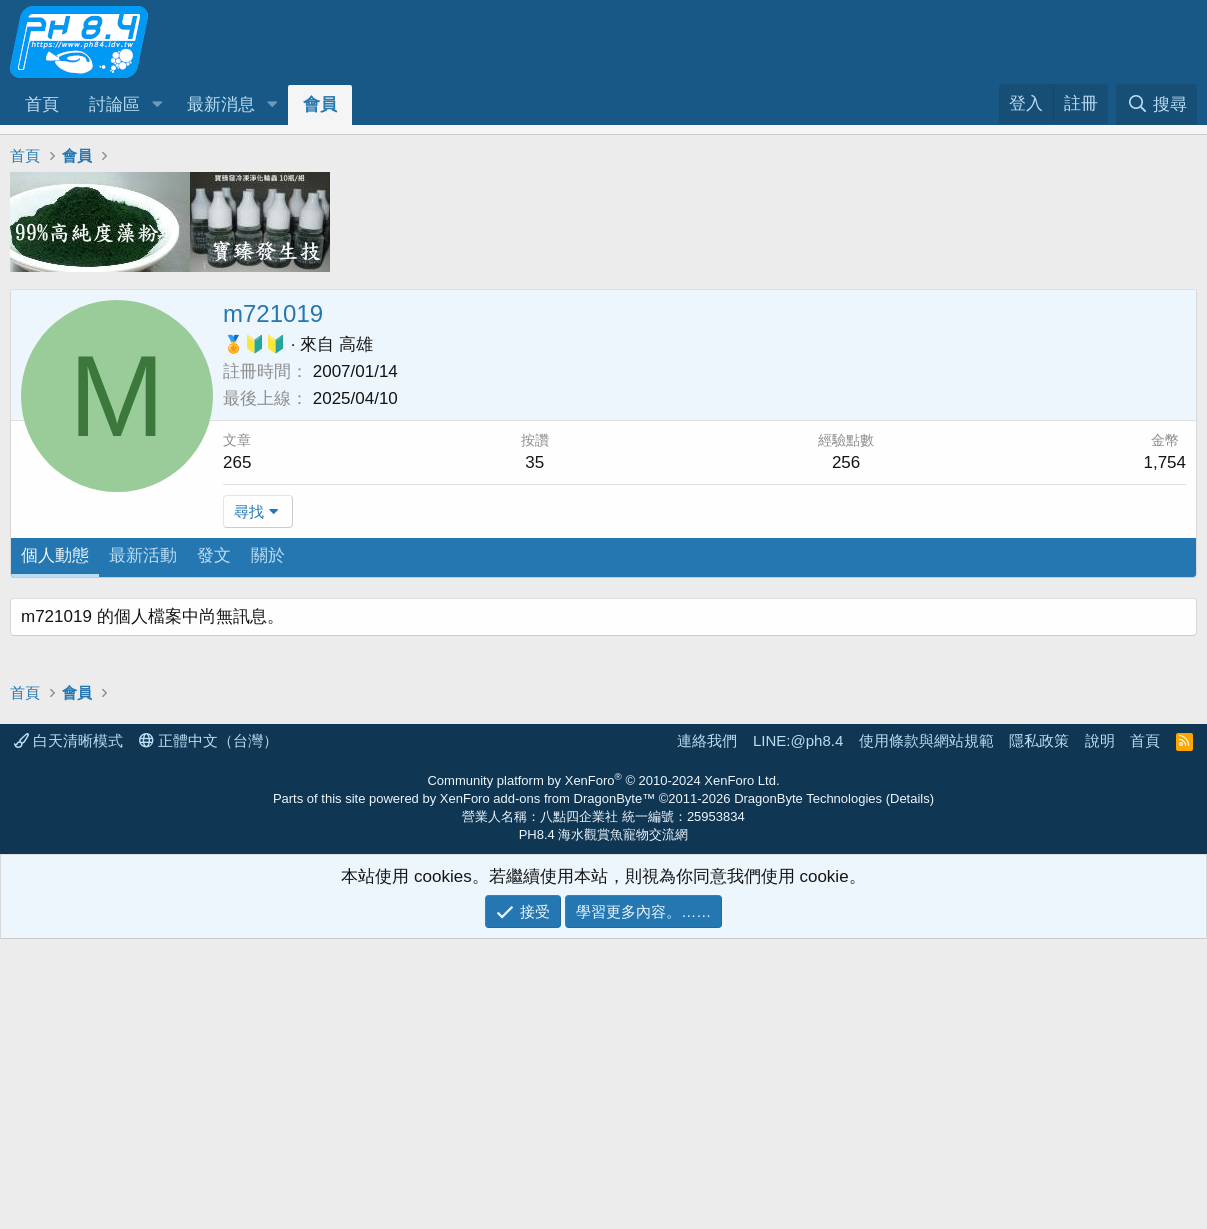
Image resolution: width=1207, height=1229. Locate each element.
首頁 (42, 104)
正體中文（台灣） (208, 1030)
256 (846, 462)
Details (910, 1088)
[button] (157, 105)
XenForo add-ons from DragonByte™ (547, 1088)
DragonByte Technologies (808, 1088)
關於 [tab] (268, 555)
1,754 (1164, 462)
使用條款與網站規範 (926, 1030)
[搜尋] (1156, 104)
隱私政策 (1039, 1030)
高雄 (356, 344)
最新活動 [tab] (143, 555)
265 (237, 462)
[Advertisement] (603, 738)
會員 (320, 104)
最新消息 (221, 104)
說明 (1100, 1030)
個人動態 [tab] (55, 555)
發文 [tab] (214, 555)
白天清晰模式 (68, 1030)
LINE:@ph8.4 (798, 1030)
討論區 (114, 104)
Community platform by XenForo (603, 1070)
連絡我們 (707, 1030)
